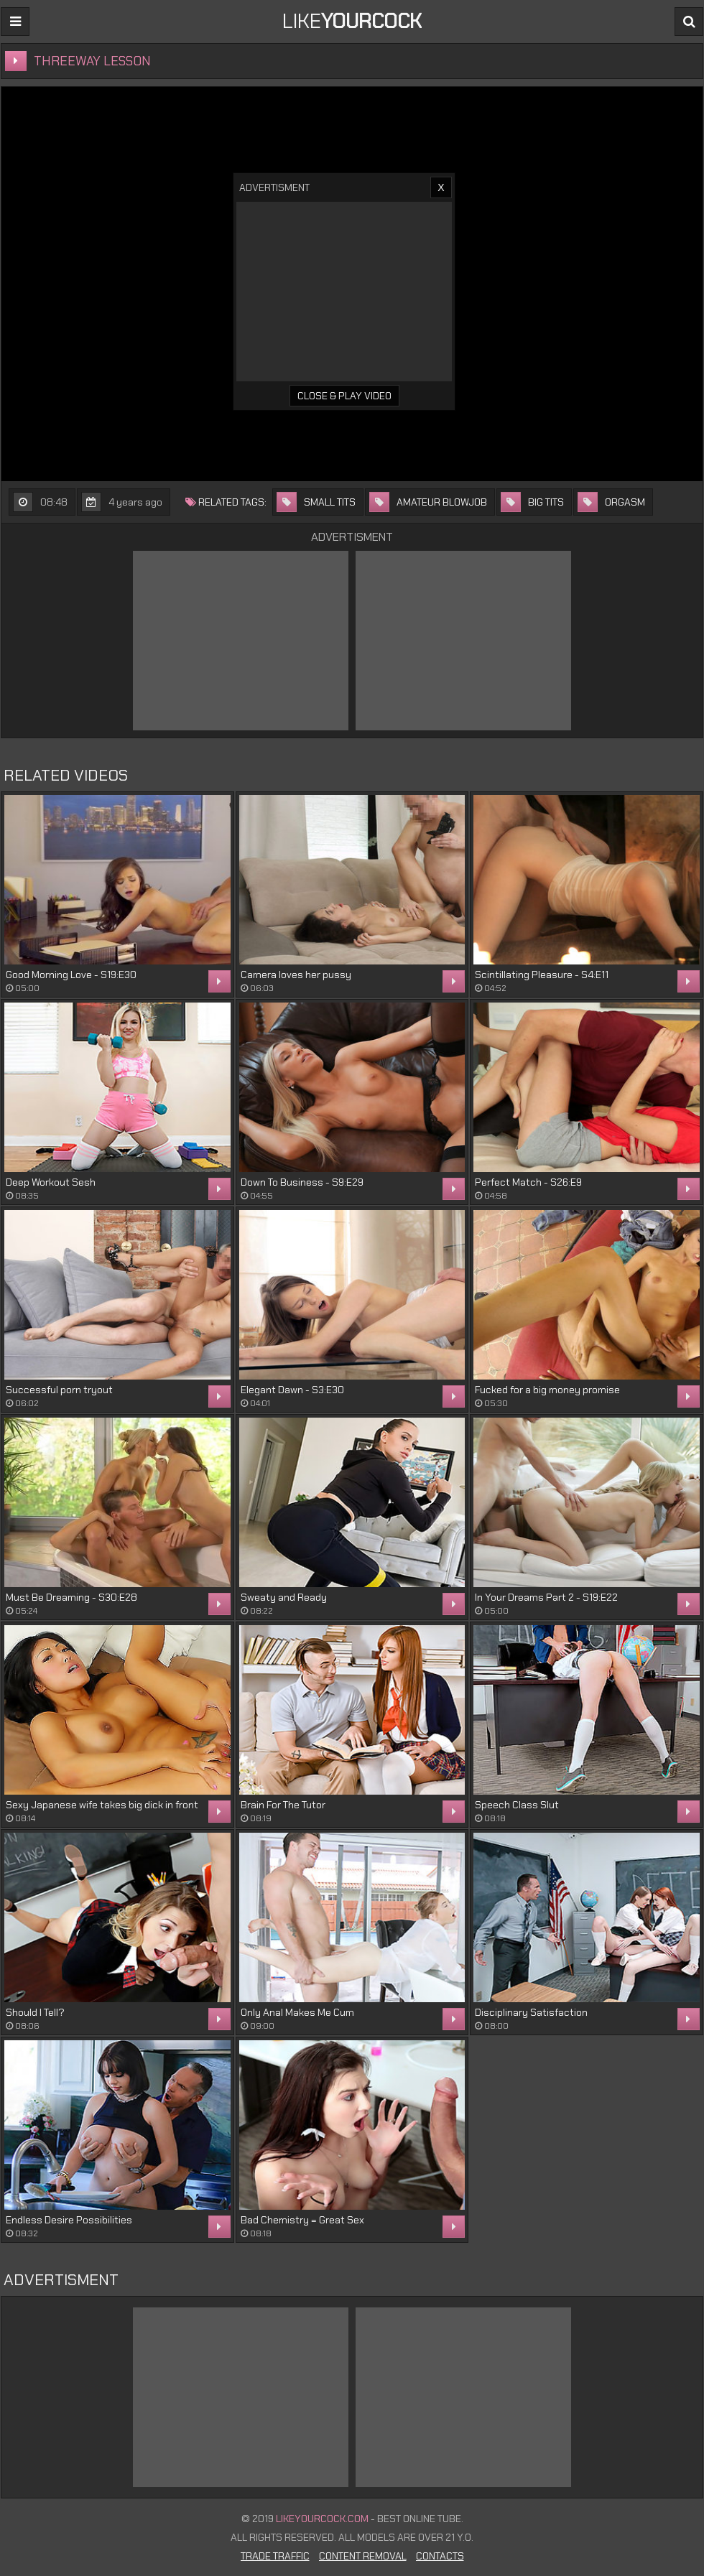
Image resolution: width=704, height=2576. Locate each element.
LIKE (352, 21)
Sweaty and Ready (284, 1597)
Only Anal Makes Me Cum (297, 2012)
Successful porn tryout (59, 1389)
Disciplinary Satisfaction (531, 2012)
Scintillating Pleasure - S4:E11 (541, 974)
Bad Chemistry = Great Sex (302, 2219)
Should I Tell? (35, 2012)
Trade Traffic (275, 2555)
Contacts (440, 2555)
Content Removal (363, 2555)
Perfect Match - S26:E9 (528, 1182)
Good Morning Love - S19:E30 (71, 974)
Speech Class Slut (517, 1804)
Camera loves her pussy (296, 974)
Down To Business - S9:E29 (302, 1182)
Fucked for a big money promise (547, 1389)
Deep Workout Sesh (51, 1182)
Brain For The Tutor (283, 1804)
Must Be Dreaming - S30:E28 (71, 1597)
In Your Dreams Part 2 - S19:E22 (546, 1597)
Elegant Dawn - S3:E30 (292, 1389)
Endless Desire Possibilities (69, 2219)
